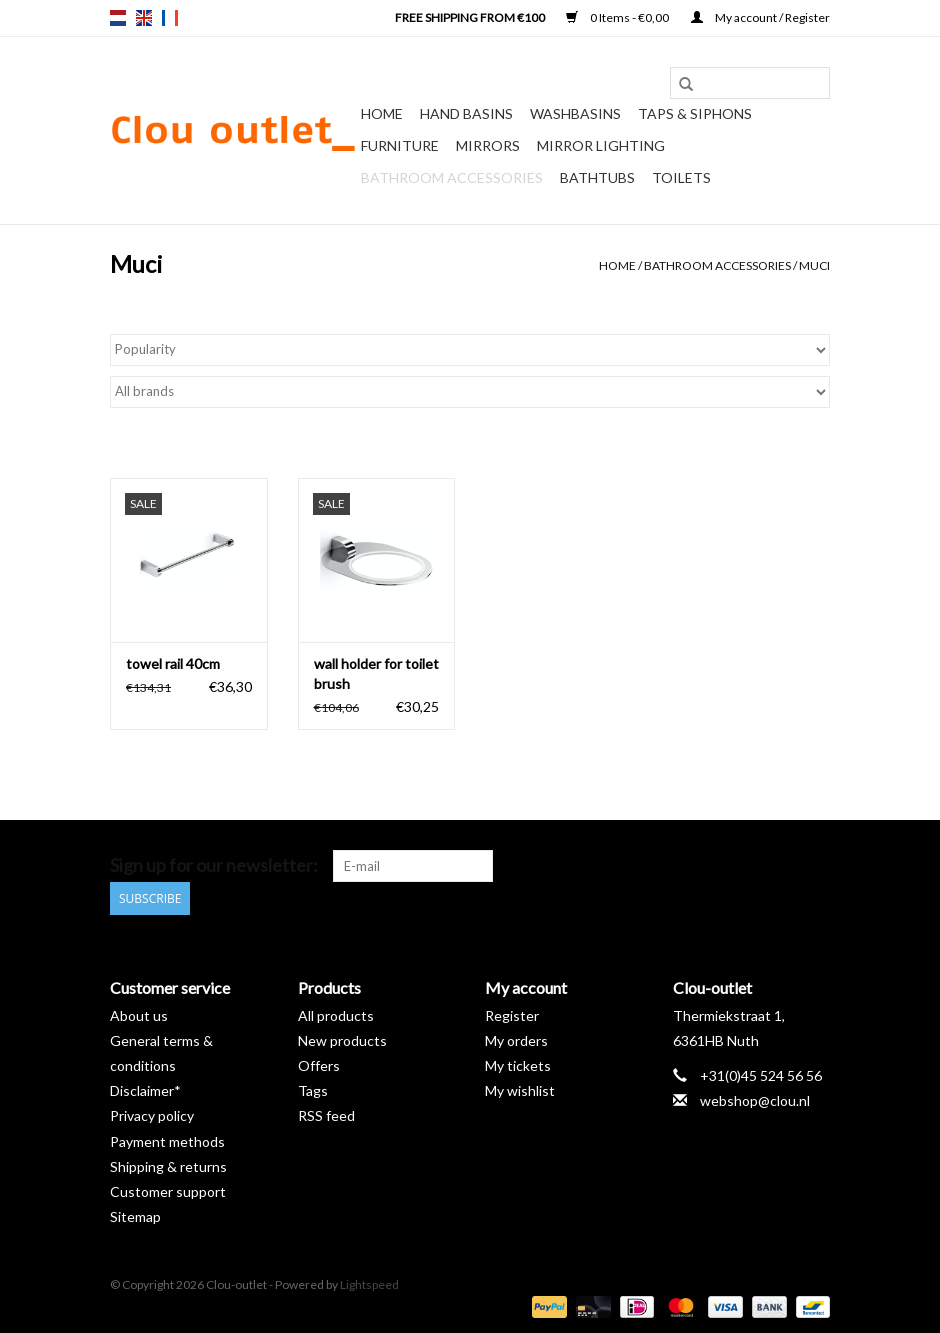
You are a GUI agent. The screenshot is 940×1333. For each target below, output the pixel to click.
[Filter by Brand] (470, 392)
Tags (313, 1090)
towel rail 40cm (173, 663)
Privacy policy (152, 1115)
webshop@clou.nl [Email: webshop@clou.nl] (755, 1100)
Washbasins (575, 113)
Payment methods (167, 1140)
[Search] (750, 83)
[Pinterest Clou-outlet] (744, 866)
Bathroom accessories (452, 177)
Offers (319, 1065)
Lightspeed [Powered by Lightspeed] (369, 1284)
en (144, 18)
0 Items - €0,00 (618, 17)
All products (336, 1014)
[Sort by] (470, 350)
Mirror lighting (601, 145)
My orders (516, 1039)
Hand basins (466, 113)
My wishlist (520, 1090)
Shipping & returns (168, 1165)
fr (170, 18)
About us (139, 1014)
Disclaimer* (145, 1090)
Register (512, 1014)
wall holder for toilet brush (376, 673)
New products (342, 1039)
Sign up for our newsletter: (214, 865)
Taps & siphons (695, 113)
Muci (814, 265)
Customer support (168, 1191)
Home (382, 113)
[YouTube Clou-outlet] (779, 866)
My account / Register (760, 17)
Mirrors (488, 145)
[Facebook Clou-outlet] (709, 866)
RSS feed (326, 1115)
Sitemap (135, 1216)
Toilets (681, 177)
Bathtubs (597, 177)
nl (118, 18)
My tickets (518, 1065)
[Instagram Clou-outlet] (814, 866)
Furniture (400, 145)
